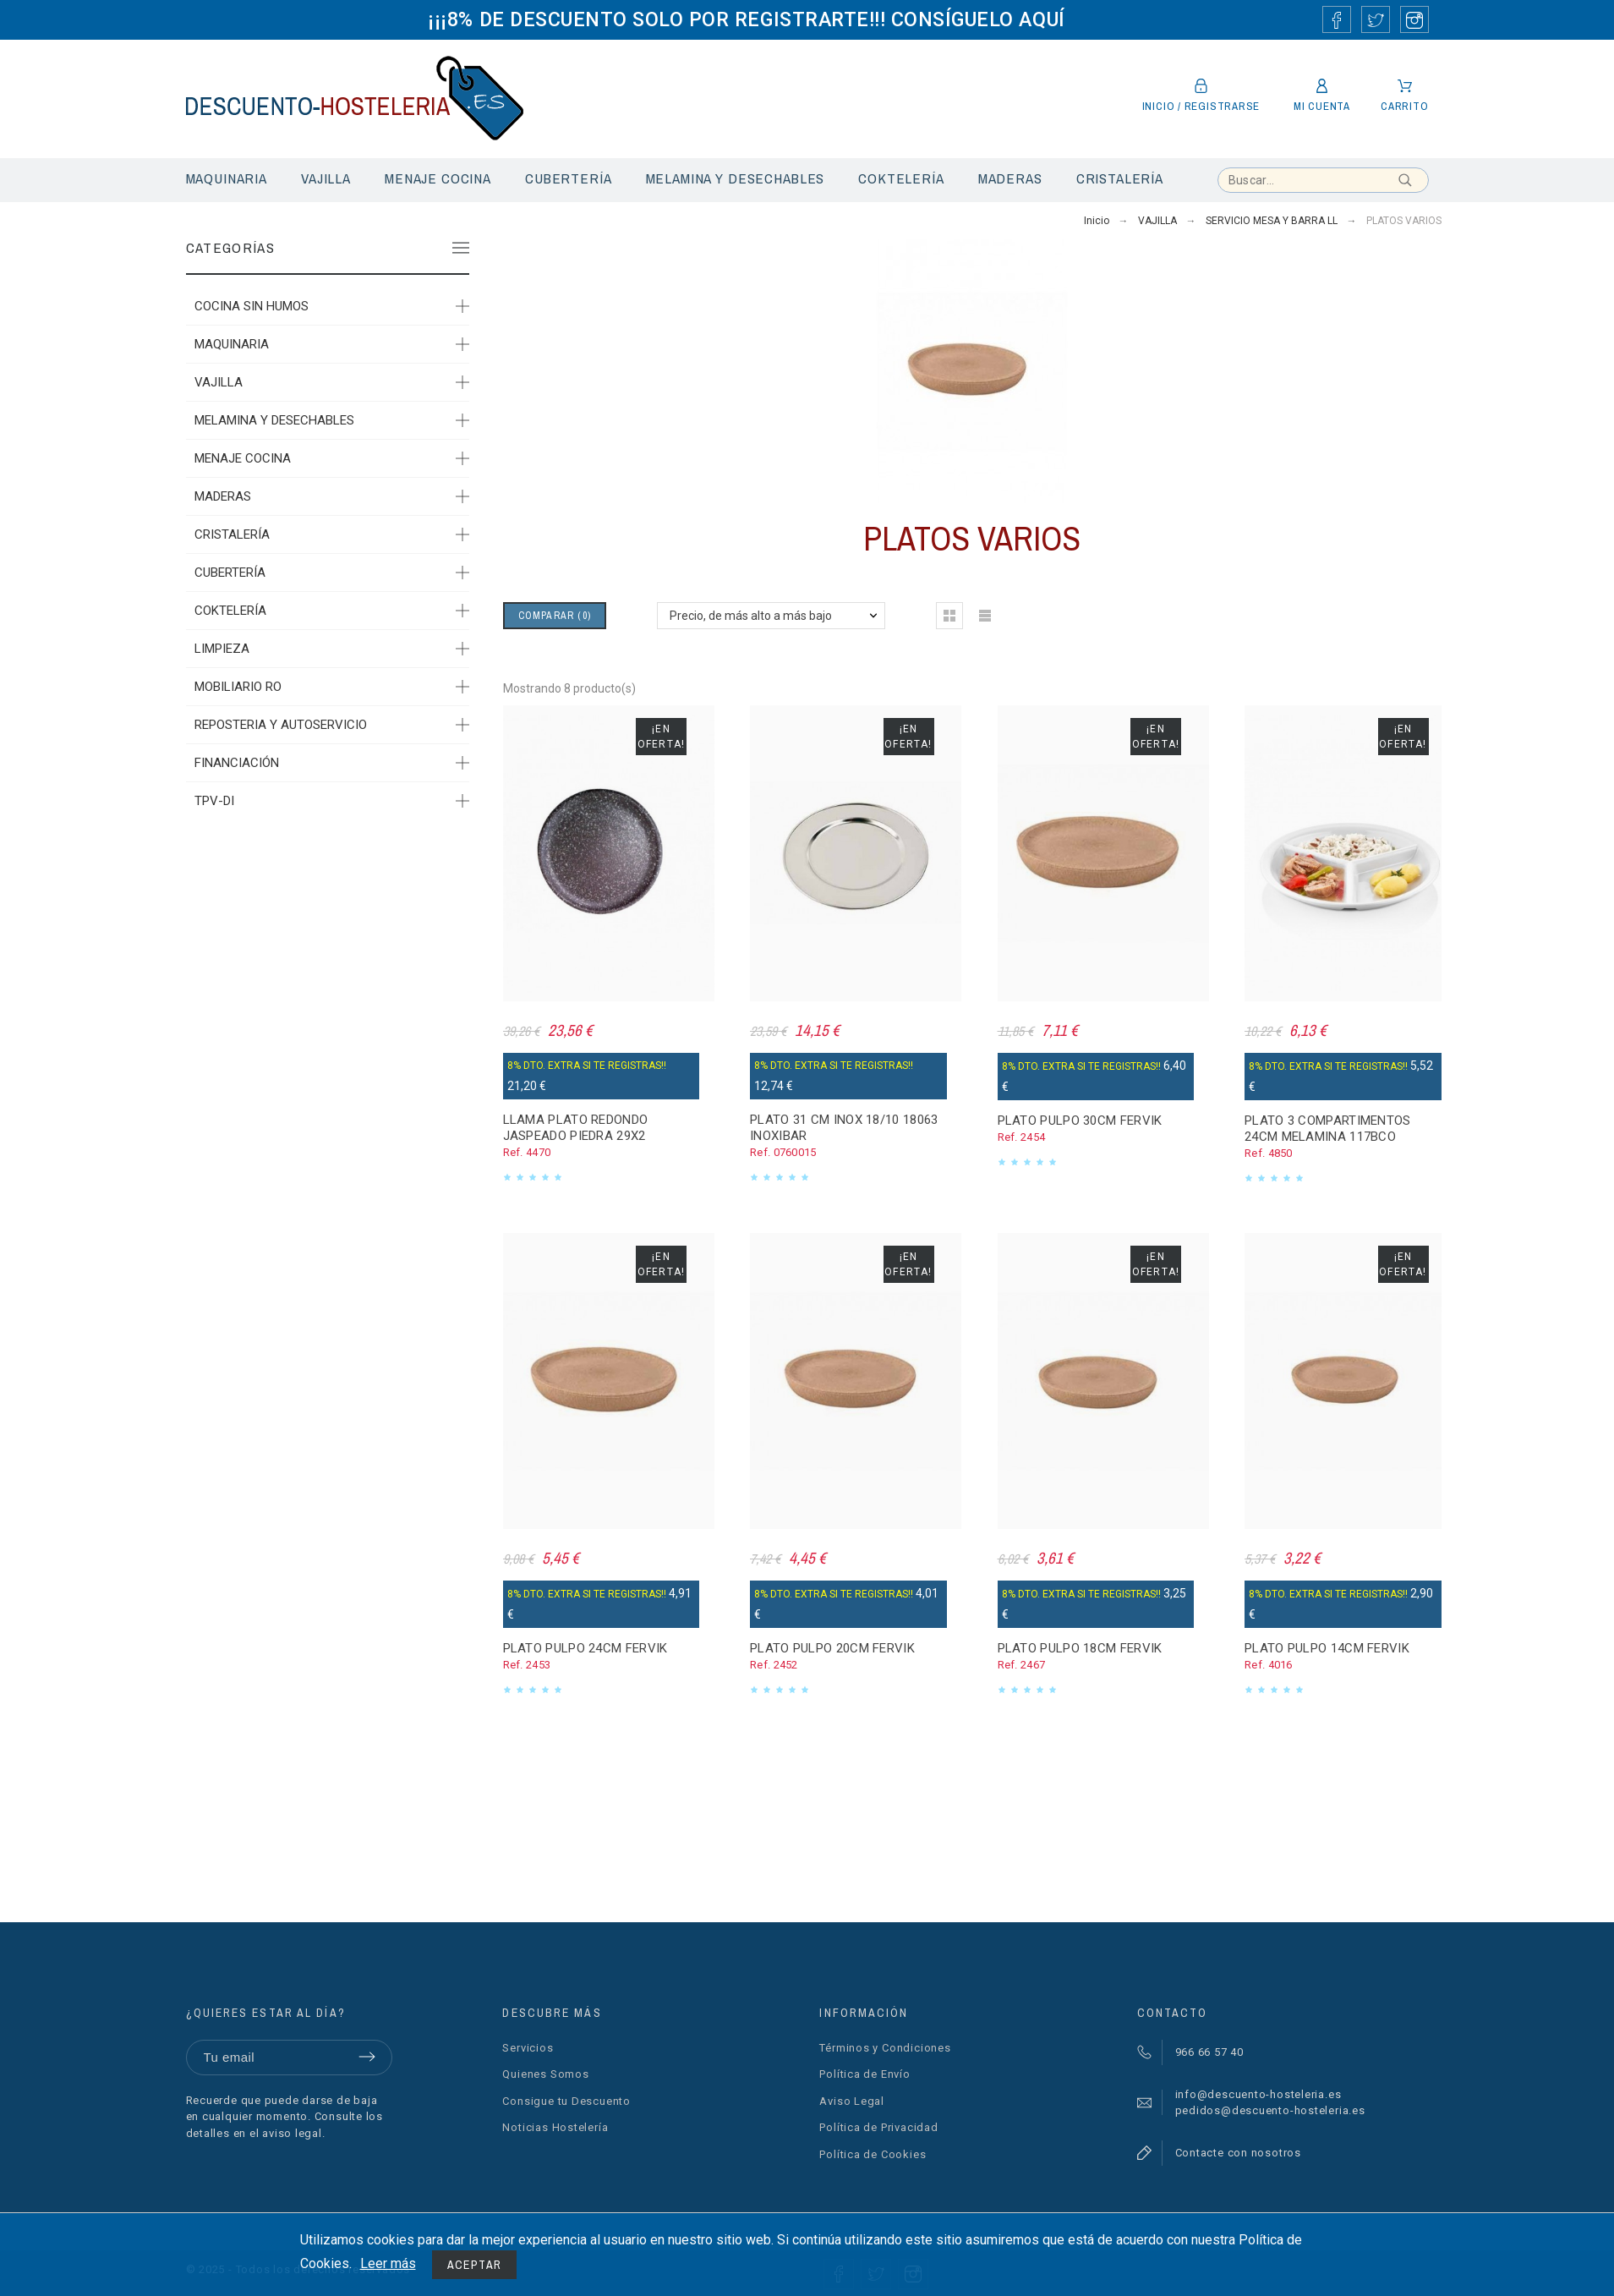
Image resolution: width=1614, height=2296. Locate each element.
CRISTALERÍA (232, 534)
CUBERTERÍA (229, 572)
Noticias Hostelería (555, 2127)
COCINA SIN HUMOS (251, 306)
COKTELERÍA (230, 610)
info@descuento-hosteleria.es (1258, 2094)
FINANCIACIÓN (236, 762)
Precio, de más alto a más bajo (751, 615)
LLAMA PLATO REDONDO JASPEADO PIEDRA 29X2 (575, 1127)
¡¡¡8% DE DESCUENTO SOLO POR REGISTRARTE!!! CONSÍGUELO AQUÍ (746, 19)
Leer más (388, 2263)
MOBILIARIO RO (238, 686)
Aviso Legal (851, 2101)
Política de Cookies (872, 2154)
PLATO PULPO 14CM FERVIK (1327, 1648)
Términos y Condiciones (884, 2047)
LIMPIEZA (221, 648)
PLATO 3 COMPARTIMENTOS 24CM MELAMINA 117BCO (1328, 1128)
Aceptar (474, 2264)
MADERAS (222, 496)
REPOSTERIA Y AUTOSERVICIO (280, 724)
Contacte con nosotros (1238, 2152)
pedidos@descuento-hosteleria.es (1270, 2110)
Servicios (527, 2047)
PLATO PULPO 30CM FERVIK (1080, 1120)
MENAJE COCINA (242, 458)
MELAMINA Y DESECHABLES (274, 420)
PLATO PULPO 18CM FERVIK (1080, 1648)
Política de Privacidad (878, 2127)
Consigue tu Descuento (566, 2101)
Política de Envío (864, 2074)
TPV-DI (214, 800)
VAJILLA (218, 382)
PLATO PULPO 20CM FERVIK (832, 1648)
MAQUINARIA (231, 344)
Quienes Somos (545, 2074)
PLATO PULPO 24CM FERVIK (585, 1648)
